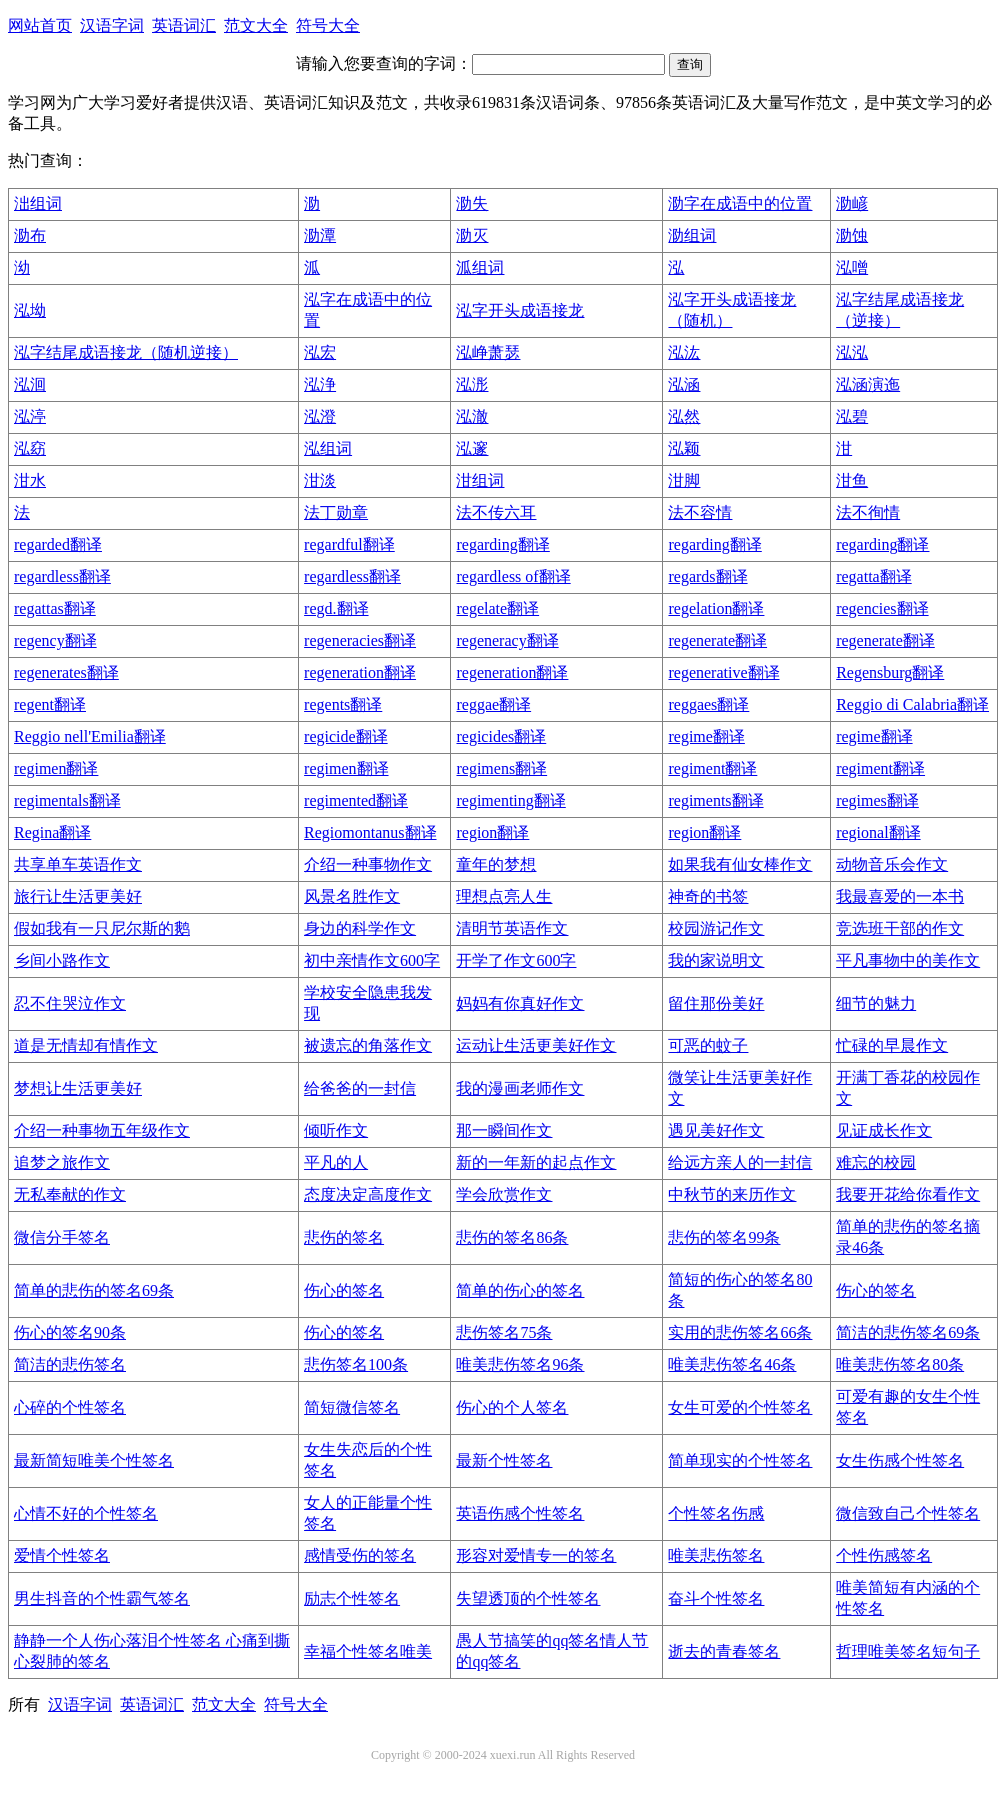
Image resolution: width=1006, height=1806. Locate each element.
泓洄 (30, 384)
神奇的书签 (708, 896)
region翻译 (492, 832)
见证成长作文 (884, 1130)
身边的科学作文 (360, 928)
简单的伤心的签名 (520, 1290)
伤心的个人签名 (512, 1407)
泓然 (684, 416)
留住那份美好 (716, 1003)
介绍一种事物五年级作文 (102, 1130)
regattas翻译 (55, 608)
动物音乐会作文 (892, 864)
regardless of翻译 (513, 576)
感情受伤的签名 (360, 1555)
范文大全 (256, 25)
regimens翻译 (501, 768)
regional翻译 (878, 832)
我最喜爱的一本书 (900, 896)
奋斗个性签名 (716, 1598)
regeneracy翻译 (507, 640)
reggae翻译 (493, 704)
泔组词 (480, 480)
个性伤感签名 (884, 1555)
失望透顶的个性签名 (528, 1598)
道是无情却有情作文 (86, 1045)
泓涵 (684, 384)
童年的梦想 (496, 864)
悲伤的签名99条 (724, 1237)
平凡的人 (336, 1162)
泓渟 (30, 416)
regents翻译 (343, 704)
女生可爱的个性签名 (740, 1407)
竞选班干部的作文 (900, 928)
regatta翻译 (874, 576)
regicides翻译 (501, 736)
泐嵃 (852, 203)
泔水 (30, 480)
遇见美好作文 (716, 1130)
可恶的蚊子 (708, 1045)
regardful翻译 (349, 544)
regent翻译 (50, 704)
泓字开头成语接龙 (520, 310)
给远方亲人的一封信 (740, 1162)
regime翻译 (706, 736)
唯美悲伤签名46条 (732, 1364)
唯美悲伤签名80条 (900, 1364)
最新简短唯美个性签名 (94, 1460)
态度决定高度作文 (368, 1194)
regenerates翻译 (66, 672)
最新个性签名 (504, 1460)
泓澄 (320, 416)
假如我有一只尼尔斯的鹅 (102, 928)
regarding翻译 (502, 544)
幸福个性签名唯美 (368, 1651)
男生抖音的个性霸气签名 (102, 1598)
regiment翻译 (712, 768)
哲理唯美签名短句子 (908, 1651)
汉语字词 (112, 25)
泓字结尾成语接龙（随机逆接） (126, 352)
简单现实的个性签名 (740, 1460)
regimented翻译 (356, 800)
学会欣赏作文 (504, 1194)
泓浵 (472, 384)
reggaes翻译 (708, 704)
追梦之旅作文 (62, 1162)
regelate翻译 (497, 608)
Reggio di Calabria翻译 (912, 704)
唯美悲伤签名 (716, 1555)
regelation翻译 (716, 608)
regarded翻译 (58, 544)
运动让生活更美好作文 (536, 1045)
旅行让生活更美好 (78, 896)
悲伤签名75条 (504, 1332)
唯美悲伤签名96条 (520, 1364)
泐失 (472, 203)
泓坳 (30, 310)
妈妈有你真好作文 (520, 1003)
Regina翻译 (52, 832)
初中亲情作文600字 (372, 960)
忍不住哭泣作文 (70, 1003)
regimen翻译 (56, 768)
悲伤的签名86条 (512, 1237)
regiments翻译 (715, 800)
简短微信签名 (352, 1407)
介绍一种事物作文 (368, 864)
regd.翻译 (336, 608)
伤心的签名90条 (70, 1332)
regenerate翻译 (717, 640)
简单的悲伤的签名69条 (94, 1290)
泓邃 (472, 448)
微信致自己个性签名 (908, 1513)
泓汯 (684, 352)
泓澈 (472, 416)
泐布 (30, 235)
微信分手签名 (62, 1237)
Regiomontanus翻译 (370, 832)
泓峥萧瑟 (488, 352)
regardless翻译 (62, 576)
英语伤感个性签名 (520, 1513)
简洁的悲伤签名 (70, 1364)
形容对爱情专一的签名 (536, 1555)
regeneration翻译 (360, 672)
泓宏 (320, 352)
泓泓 (852, 352)
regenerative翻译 (723, 672)
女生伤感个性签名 (900, 1460)
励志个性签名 (352, 1598)
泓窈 (30, 448)
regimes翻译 (877, 800)
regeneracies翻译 (360, 640)
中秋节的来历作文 (732, 1194)
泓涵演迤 (868, 384)
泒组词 (480, 267)
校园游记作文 (716, 928)
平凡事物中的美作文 (908, 960)
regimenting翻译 (510, 800)
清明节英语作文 (512, 928)
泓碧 (852, 416)
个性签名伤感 (716, 1513)
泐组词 (692, 235)
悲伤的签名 (344, 1237)
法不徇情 (868, 512)
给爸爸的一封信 (360, 1088)
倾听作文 (336, 1130)
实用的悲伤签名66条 (740, 1332)
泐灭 (472, 235)
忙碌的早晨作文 (892, 1045)
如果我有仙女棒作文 (740, 864)
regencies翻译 (882, 608)
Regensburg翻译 (890, 672)
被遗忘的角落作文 (368, 1045)
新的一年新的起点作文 (536, 1162)
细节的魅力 (876, 1003)
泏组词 (38, 203)
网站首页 (40, 25)
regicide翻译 (346, 736)
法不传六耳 (496, 512)
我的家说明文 (716, 960)
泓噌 (852, 267)
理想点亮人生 (504, 896)
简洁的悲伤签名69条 (908, 1332)
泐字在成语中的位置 (740, 203)
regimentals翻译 (67, 800)
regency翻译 (55, 640)
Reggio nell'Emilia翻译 (90, 736)
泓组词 (328, 448)
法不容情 (700, 512)
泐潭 (320, 235)
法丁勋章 (336, 512)
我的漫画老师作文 (520, 1088)
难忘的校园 (876, 1162)
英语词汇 (184, 25)
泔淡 (320, 480)
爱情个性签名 (62, 1555)
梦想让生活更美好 (78, 1088)
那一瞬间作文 (504, 1130)
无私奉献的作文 (70, 1194)
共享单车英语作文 (78, 864)
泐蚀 (852, 235)
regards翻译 (707, 576)
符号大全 (328, 25)
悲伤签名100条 (356, 1364)
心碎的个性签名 (70, 1407)
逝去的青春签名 (724, 1651)
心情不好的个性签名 (86, 1513)
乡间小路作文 (62, 960)
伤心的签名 (344, 1290)
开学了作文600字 (516, 960)
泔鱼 (852, 480)
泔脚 (684, 480)
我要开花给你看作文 (908, 1194)
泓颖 (684, 448)
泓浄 (320, 384)
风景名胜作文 (352, 896)
